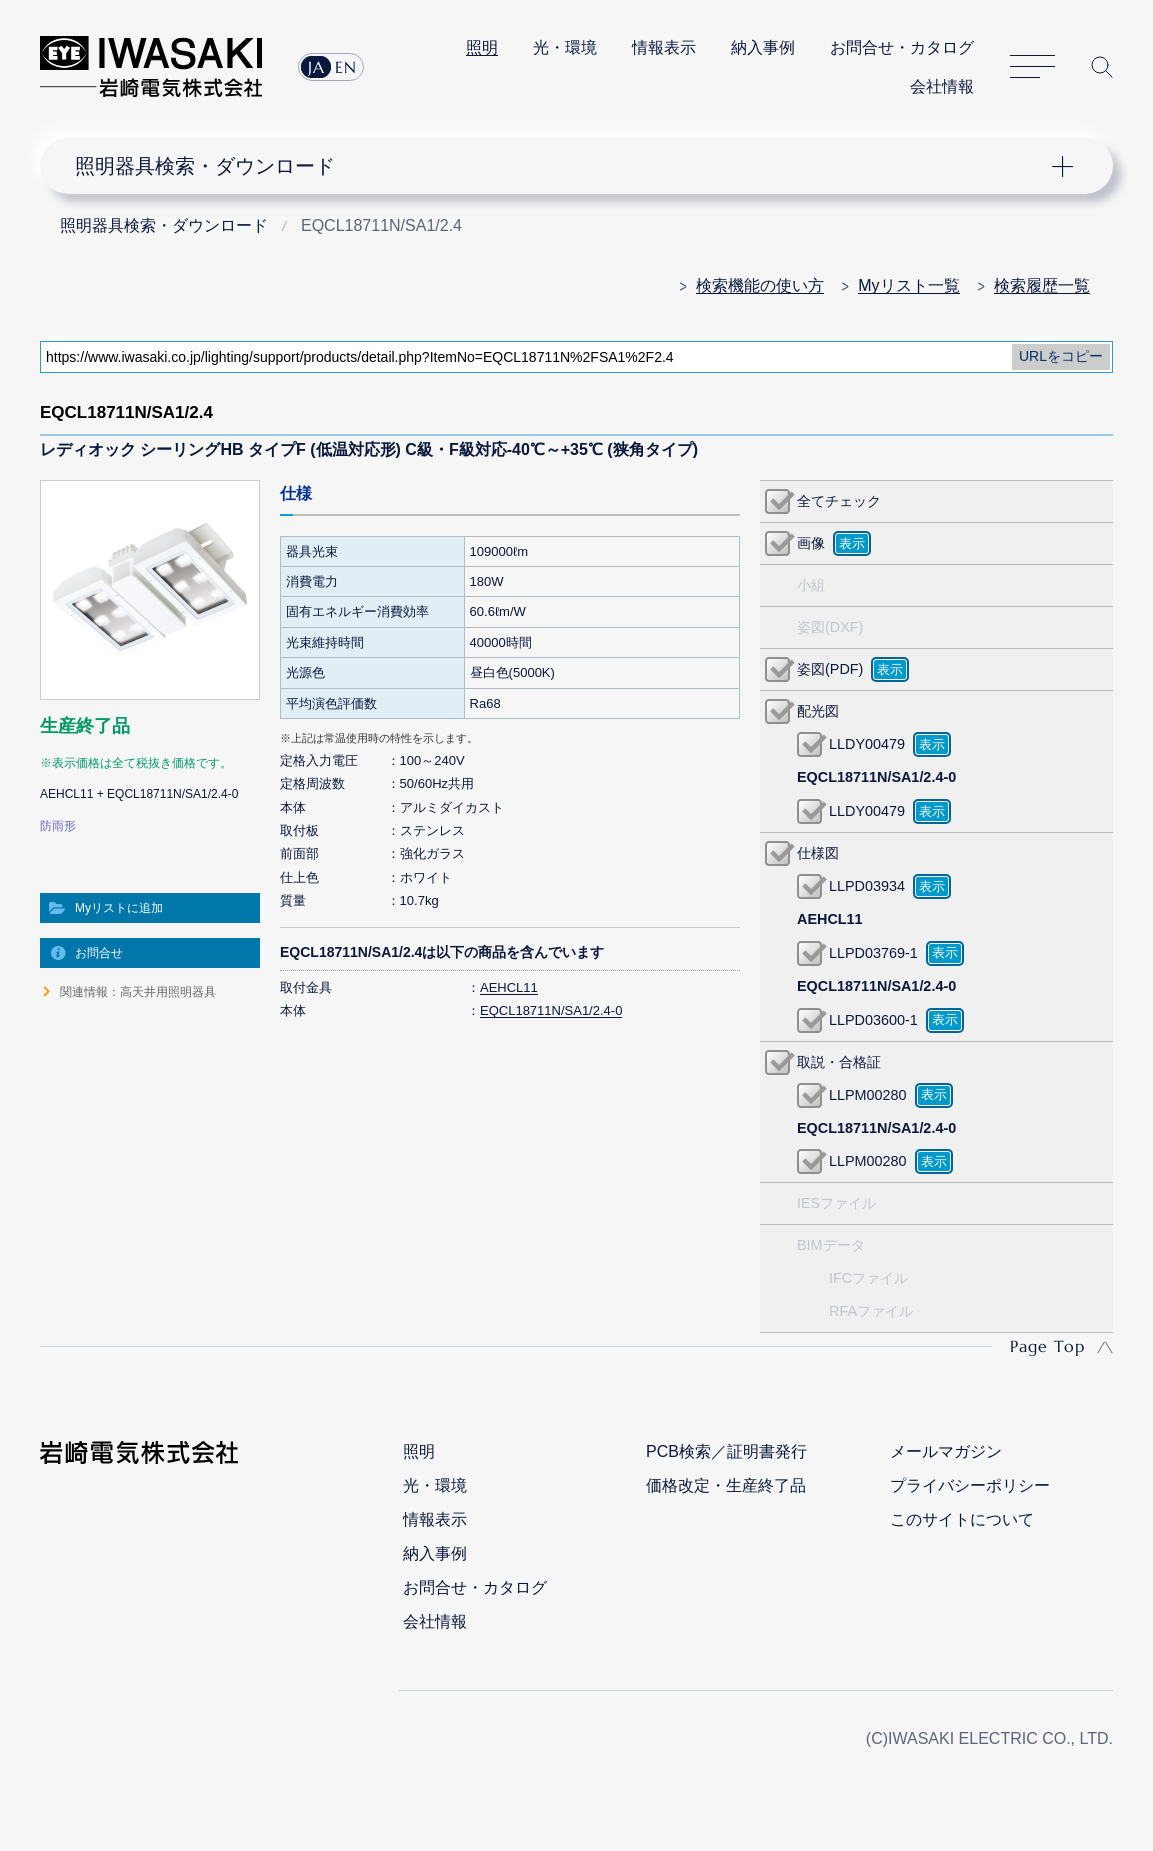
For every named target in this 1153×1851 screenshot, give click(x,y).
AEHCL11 (509, 987)
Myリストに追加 (119, 908)
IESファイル (836, 1203)
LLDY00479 (867, 744)
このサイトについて (962, 1519)
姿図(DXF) (830, 627)
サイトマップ (1032, 67)
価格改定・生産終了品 (726, 1485)
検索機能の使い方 (760, 285)
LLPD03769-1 (873, 953)
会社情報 (942, 86)
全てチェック (839, 501)
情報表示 (664, 47)
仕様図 (818, 853)
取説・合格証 (839, 1062)
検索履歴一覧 (1042, 285)
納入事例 (763, 47)
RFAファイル (871, 1311)
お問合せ (99, 953)
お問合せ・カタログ (902, 47)
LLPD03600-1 (873, 1020)
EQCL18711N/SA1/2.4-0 (551, 1010)
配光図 (818, 711)
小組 (811, 585)
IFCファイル (868, 1278)
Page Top (1047, 1346)
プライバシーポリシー (970, 1485)
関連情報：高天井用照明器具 (138, 992)
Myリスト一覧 (908, 285)
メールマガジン (946, 1451)
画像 (811, 543)
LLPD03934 (867, 886)
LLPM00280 (868, 1095)
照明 (482, 47)
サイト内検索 (1102, 67)
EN (346, 67)
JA (316, 67)
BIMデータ (831, 1245)
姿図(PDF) (830, 669)
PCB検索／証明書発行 (726, 1451)
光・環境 (565, 47)
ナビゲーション (564, 166)
